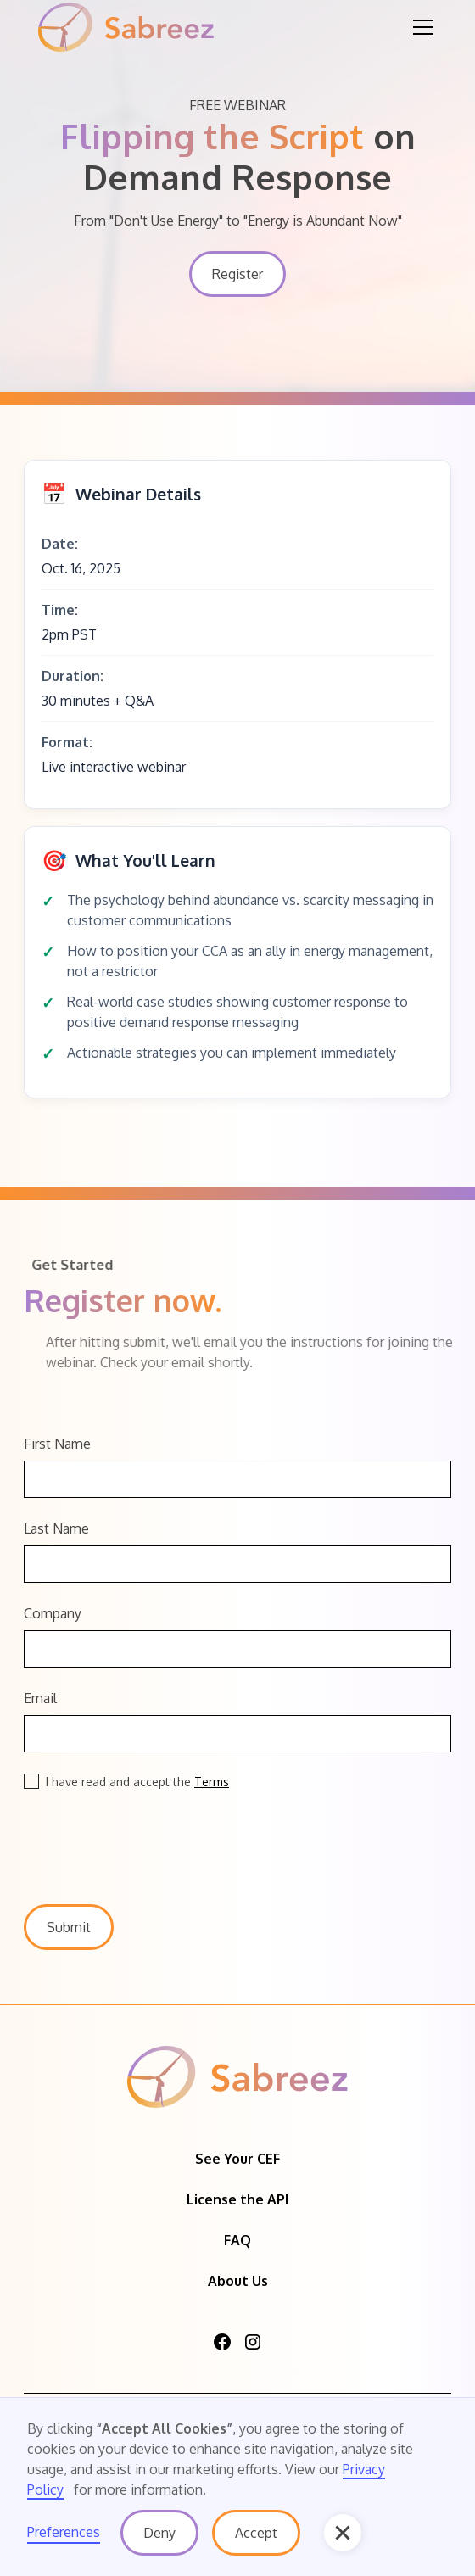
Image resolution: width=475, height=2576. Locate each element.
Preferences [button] (63, 2531)
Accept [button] (256, 2532)
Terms (211, 1781)
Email (40, 1698)
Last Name (56, 1528)
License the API (237, 2199)
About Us (238, 2280)
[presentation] (153, 1837)
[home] (126, 27)
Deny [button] (159, 2532)
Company (52, 1613)
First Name (57, 1443)
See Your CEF (237, 2158)
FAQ (237, 2240)
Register (237, 273)
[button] (420, 27)
